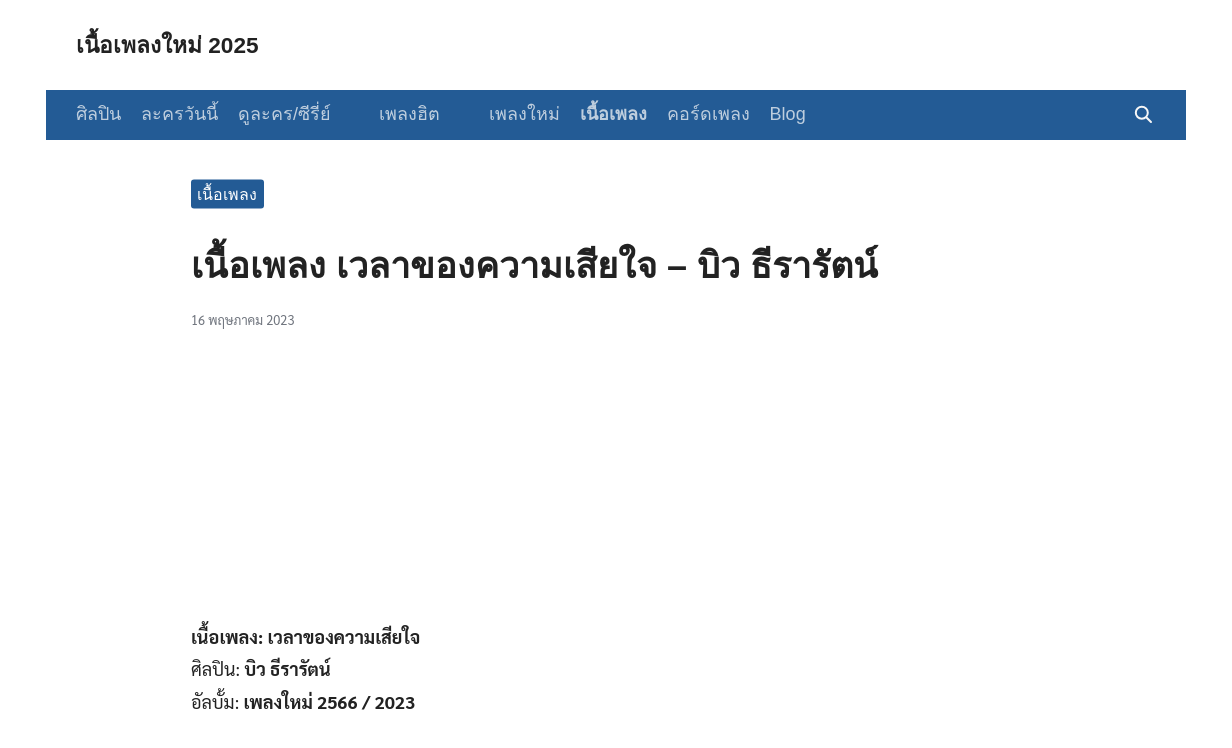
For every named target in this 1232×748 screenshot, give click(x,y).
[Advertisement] (616, 487)
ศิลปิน (98, 114)
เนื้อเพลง (596, 114)
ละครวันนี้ (179, 114)
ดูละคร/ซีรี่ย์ (284, 114)
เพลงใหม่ (507, 114)
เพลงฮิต (401, 114)
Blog (771, 114)
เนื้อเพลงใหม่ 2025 (172, 44)
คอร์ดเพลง (691, 114)
